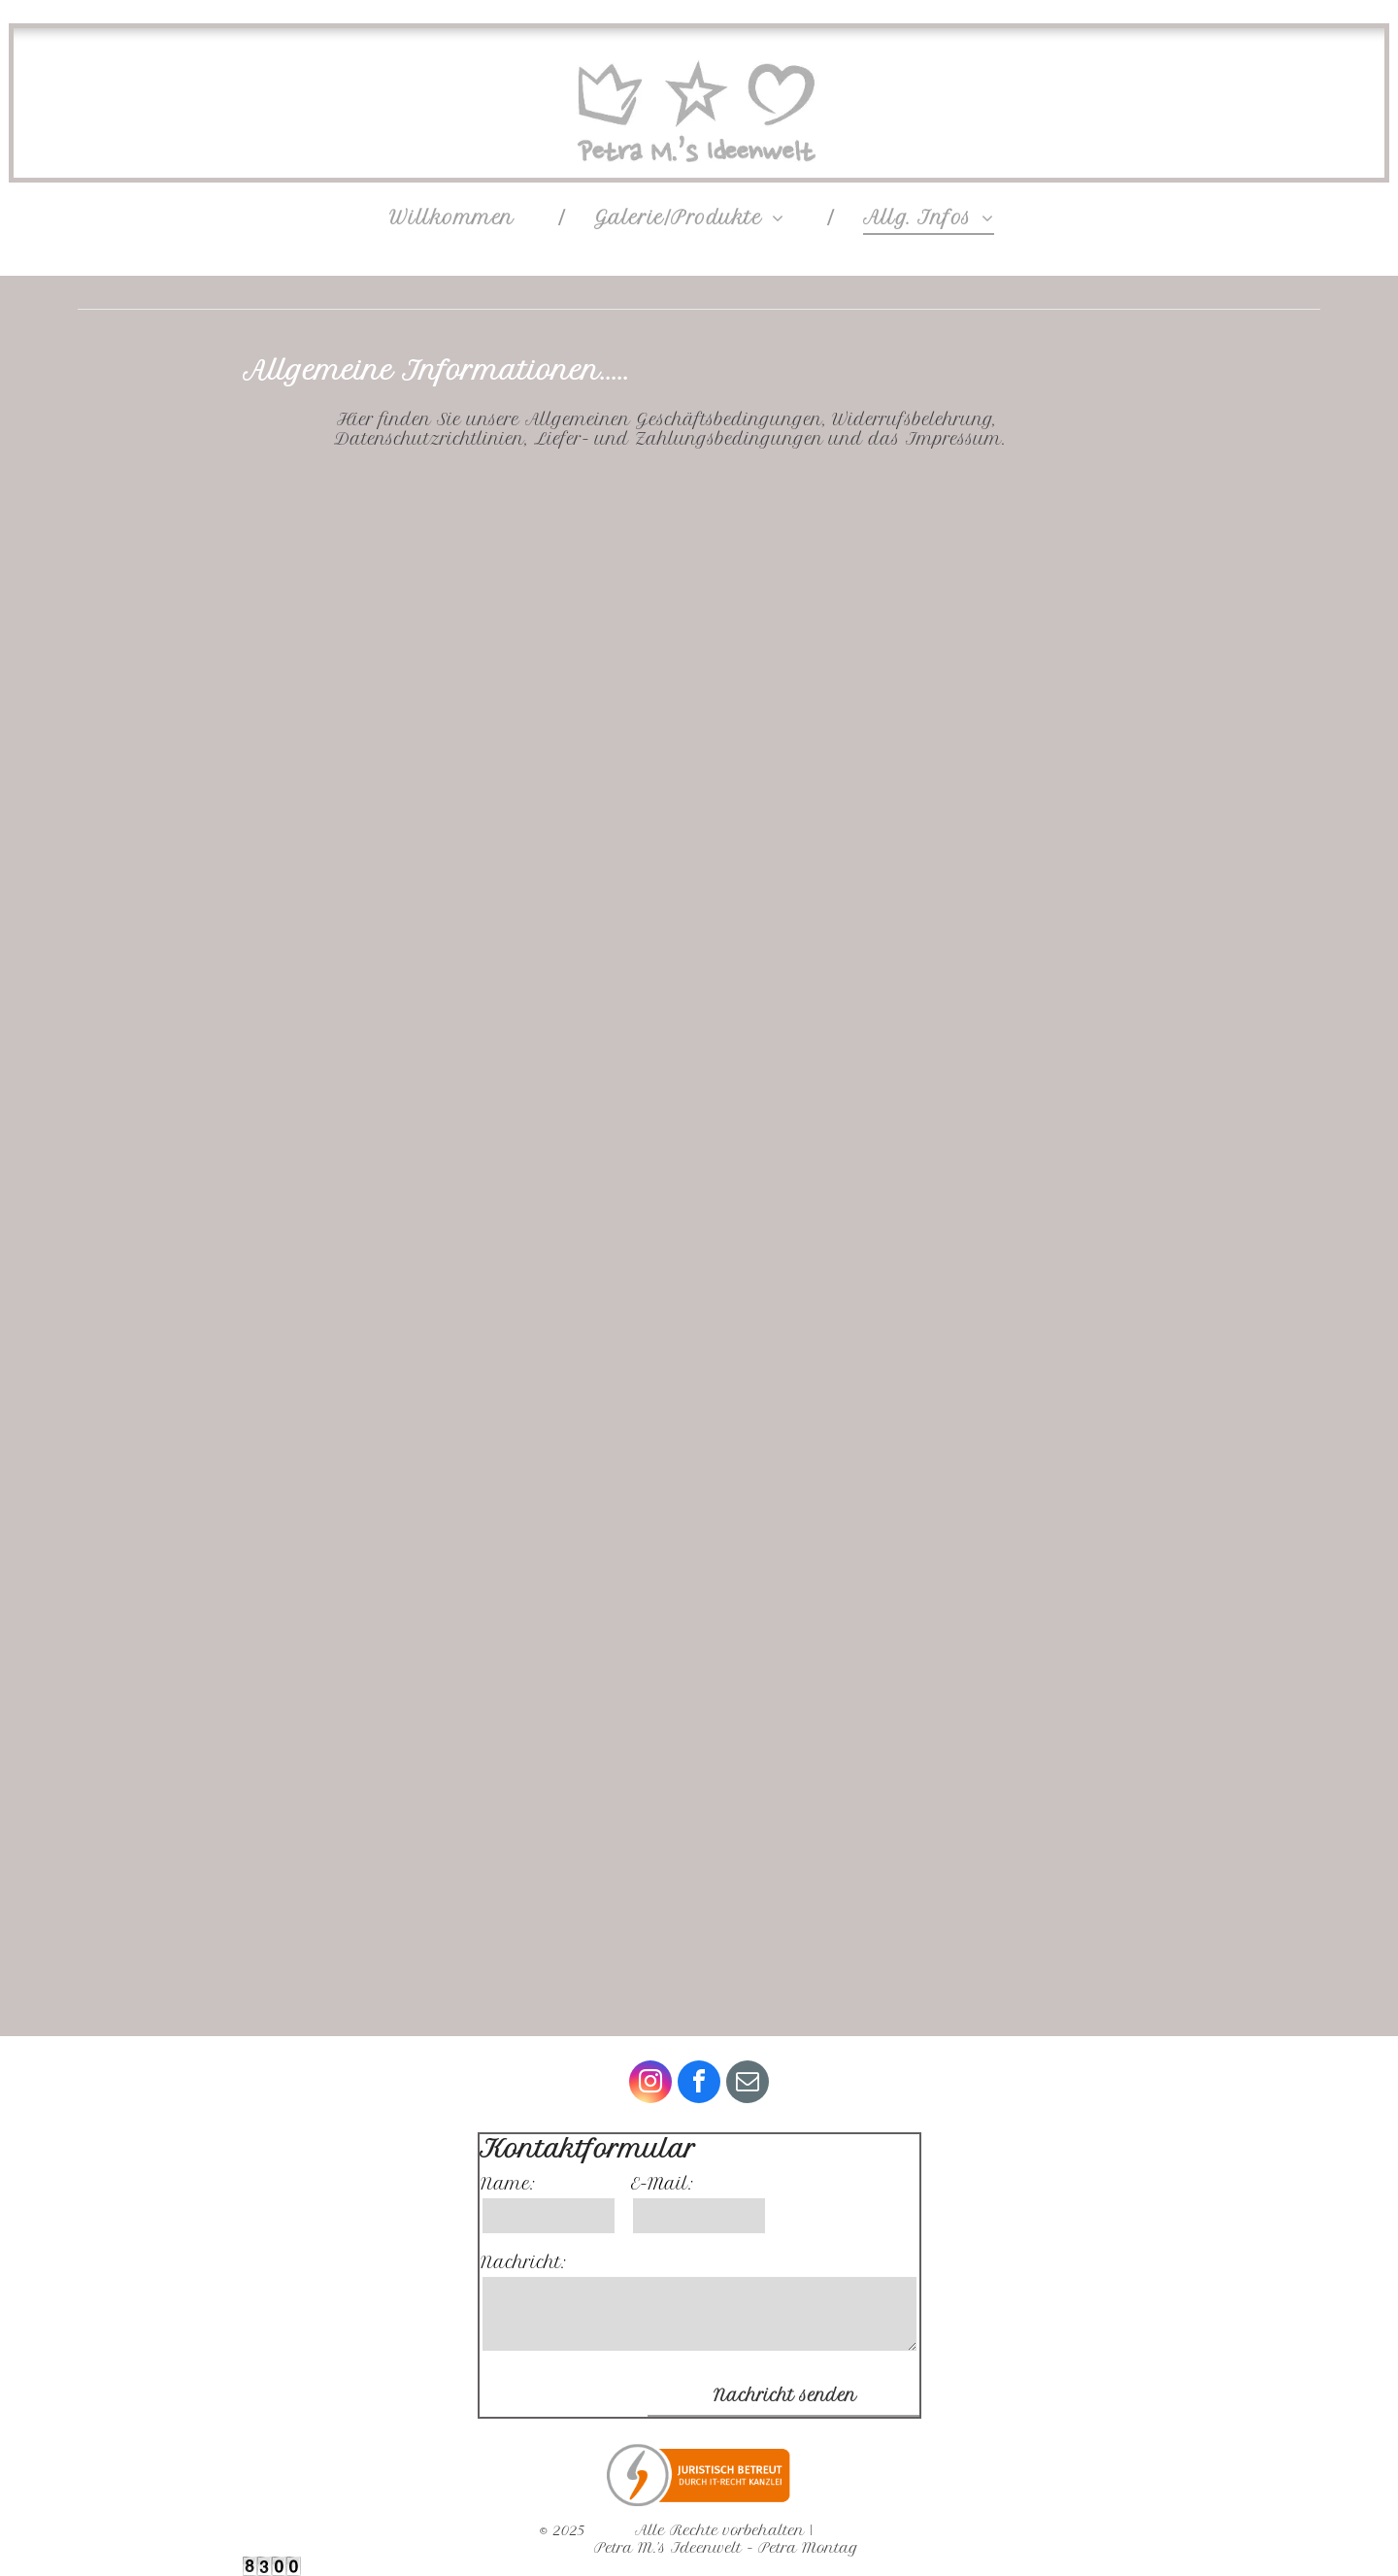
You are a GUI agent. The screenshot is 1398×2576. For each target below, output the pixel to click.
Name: (508, 2183)
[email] (747, 2084)
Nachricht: (523, 2262)
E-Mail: (662, 2183)
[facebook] (699, 2084)
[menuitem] (462, 217)
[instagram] (650, 2084)
